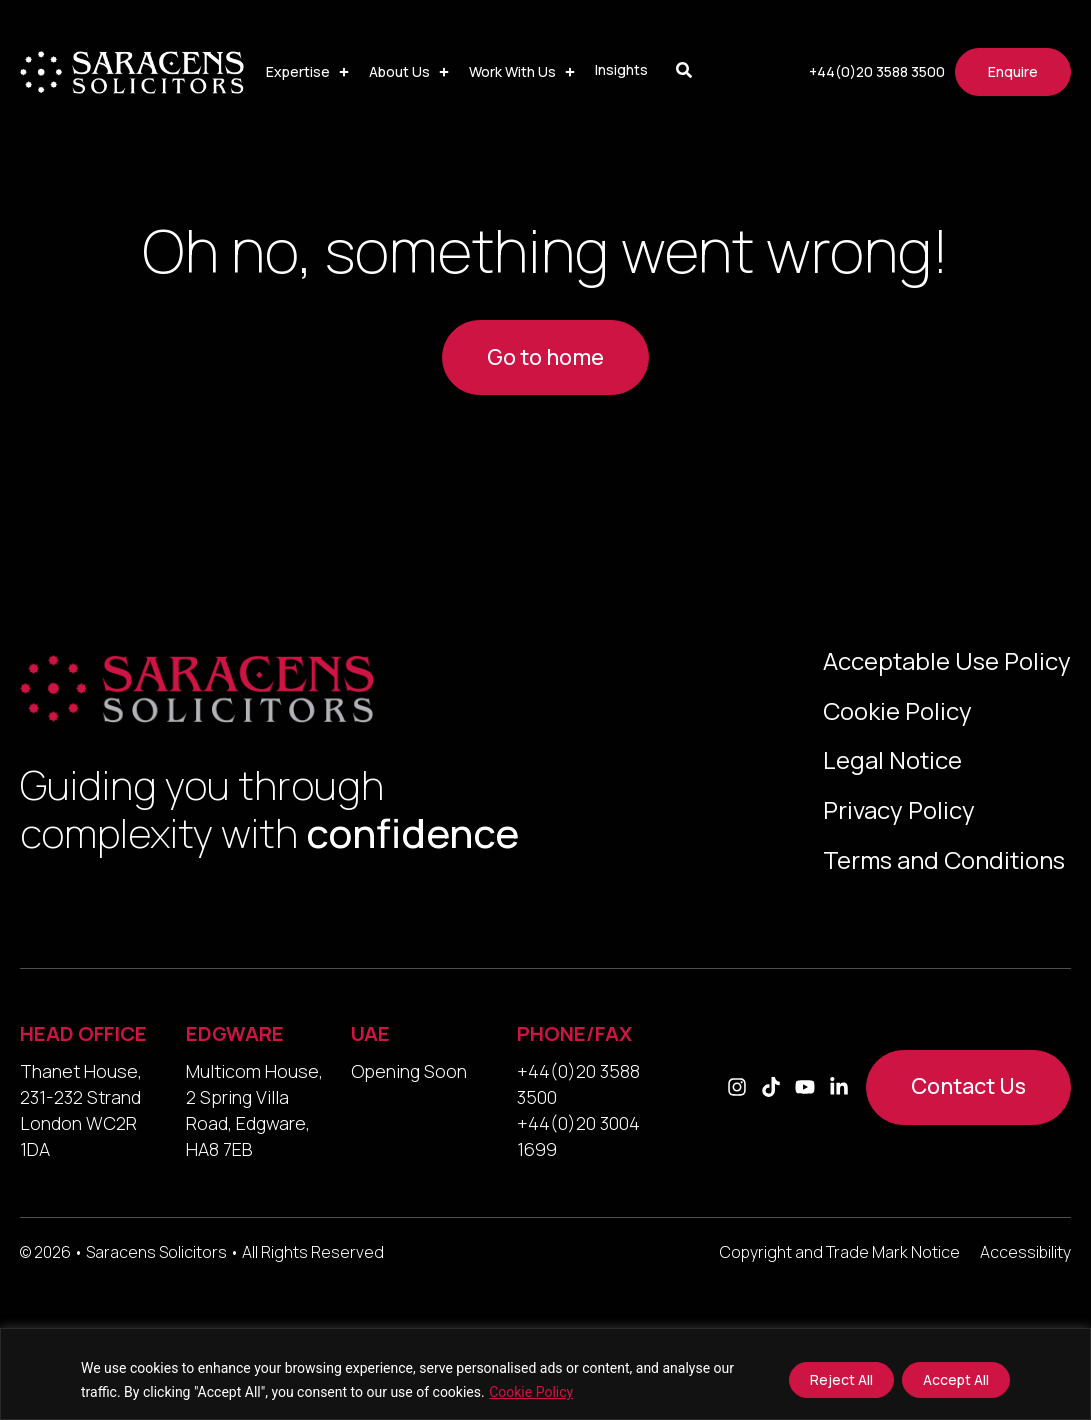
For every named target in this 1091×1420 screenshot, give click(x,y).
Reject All (841, 1379)
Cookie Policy (531, 1392)
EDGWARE (235, 1035)
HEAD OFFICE (83, 1035)
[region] (545, 1374)
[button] (309, 72)
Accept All (956, 1379)
